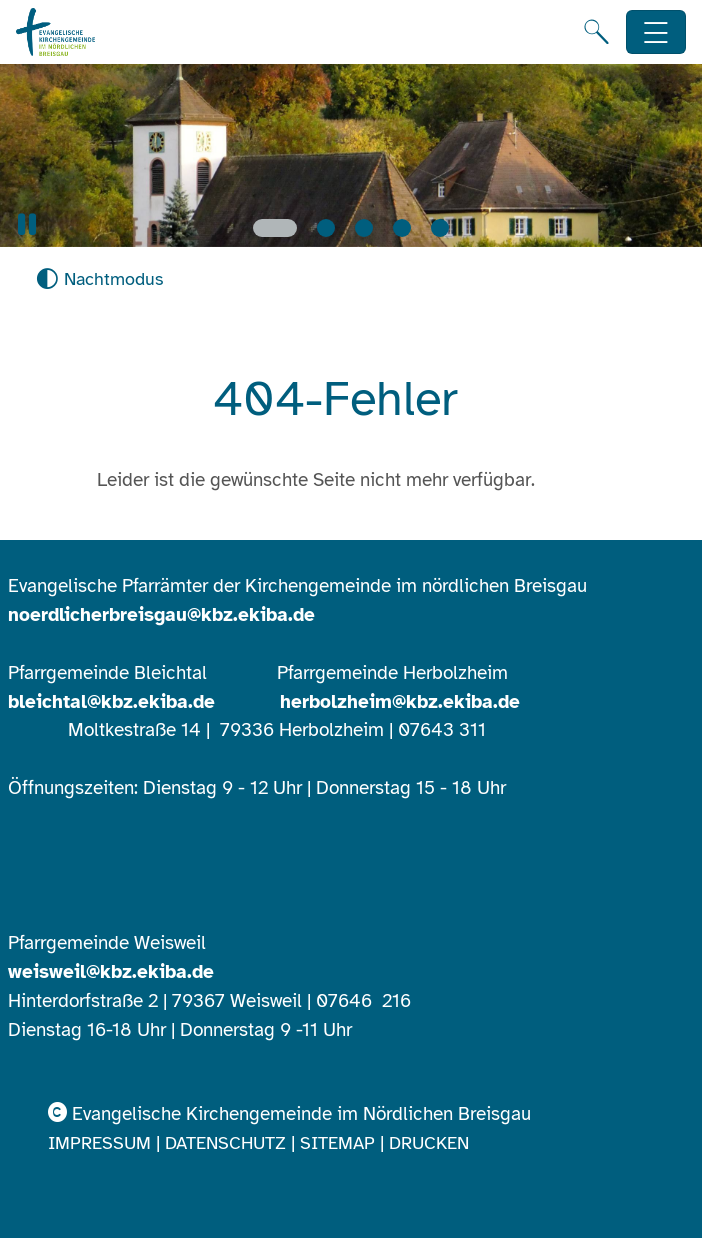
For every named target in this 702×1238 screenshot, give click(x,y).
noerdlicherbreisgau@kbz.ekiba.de (161, 615)
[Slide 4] (402, 228)
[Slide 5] (440, 228)
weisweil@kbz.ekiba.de (111, 972)
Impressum (99, 1143)
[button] (27, 224)
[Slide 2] (326, 228)
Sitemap (337, 1143)
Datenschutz (225, 1143)
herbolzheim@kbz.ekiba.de (400, 702)
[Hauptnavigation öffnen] (656, 32)
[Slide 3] (364, 228)
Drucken (429, 1143)
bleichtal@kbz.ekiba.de (111, 702)
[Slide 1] (275, 228)
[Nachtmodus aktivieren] (99, 279)
